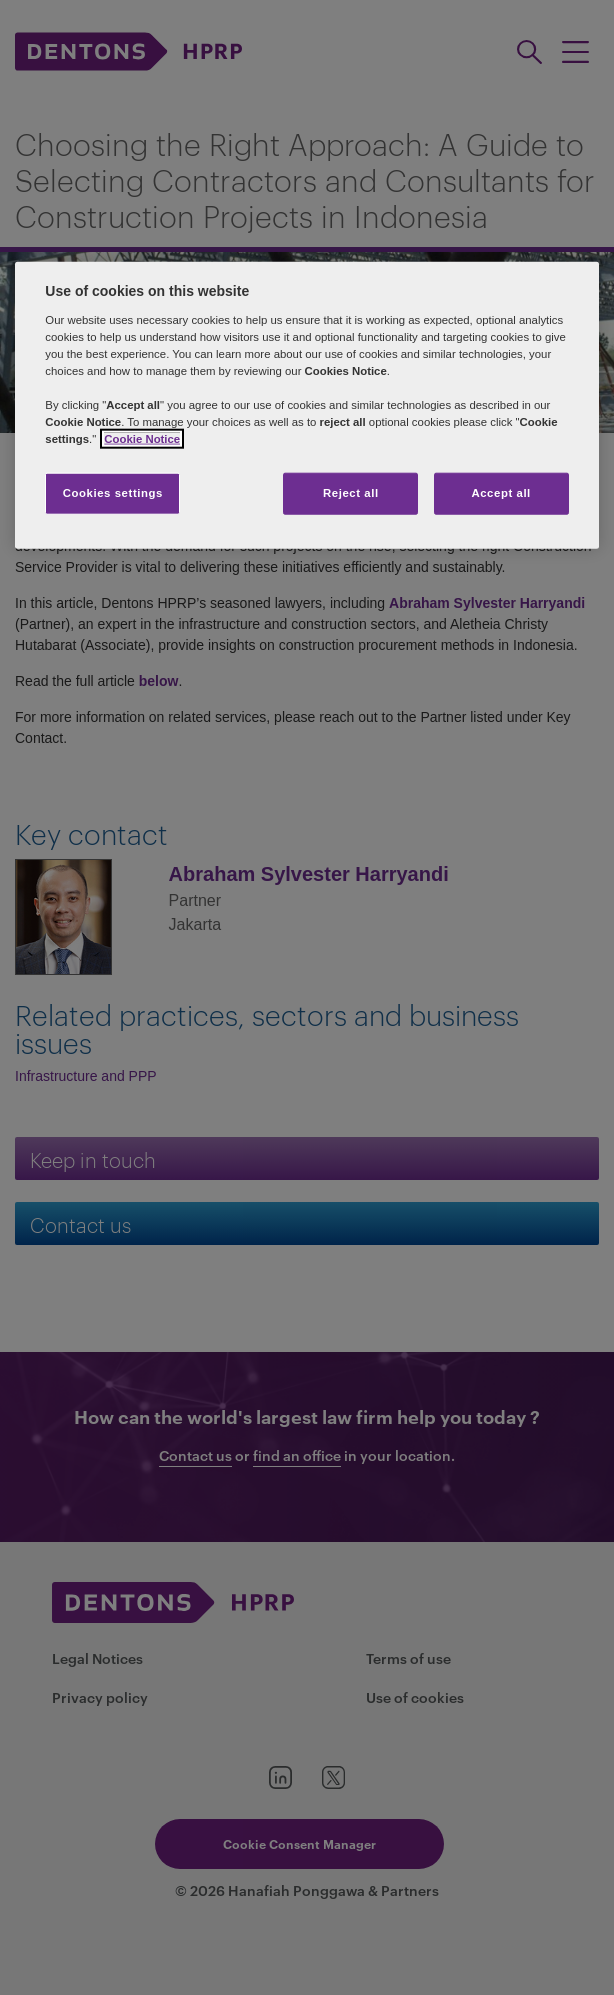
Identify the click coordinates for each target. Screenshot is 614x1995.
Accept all (500, 493)
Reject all (351, 493)
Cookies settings (113, 493)
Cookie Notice (142, 439)
